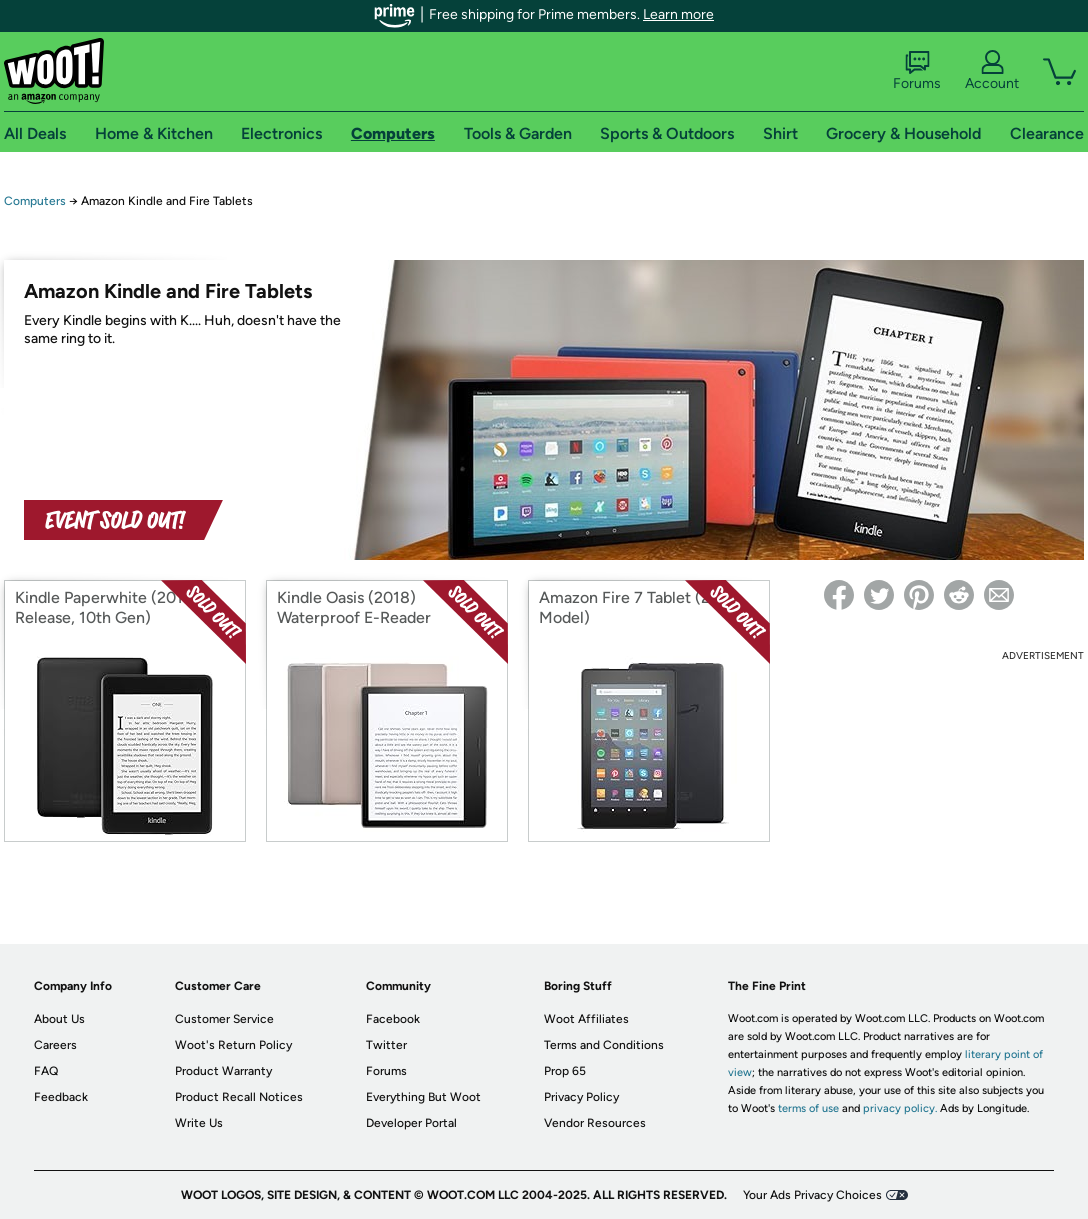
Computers (35, 201)
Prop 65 (565, 1071)
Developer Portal (411, 1123)
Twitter (386, 1045)
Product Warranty (223, 1071)
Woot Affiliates (586, 1019)
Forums (917, 71)
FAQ (46, 1071)
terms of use (808, 1108)
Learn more (678, 14)
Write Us (199, 1123)
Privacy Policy (581, 1097)
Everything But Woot (423, 1097)
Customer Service (224, 1019)
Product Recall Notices (239, 1097)
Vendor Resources (595, 1123)
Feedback (61, 1097)
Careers (55, 1045)
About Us (59, 1019)
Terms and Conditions (604, 1045)
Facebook (393, 1019)
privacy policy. (900, 1108)
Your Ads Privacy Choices (812, 1195)
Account (992, 71)
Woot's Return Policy (233, 1045)
